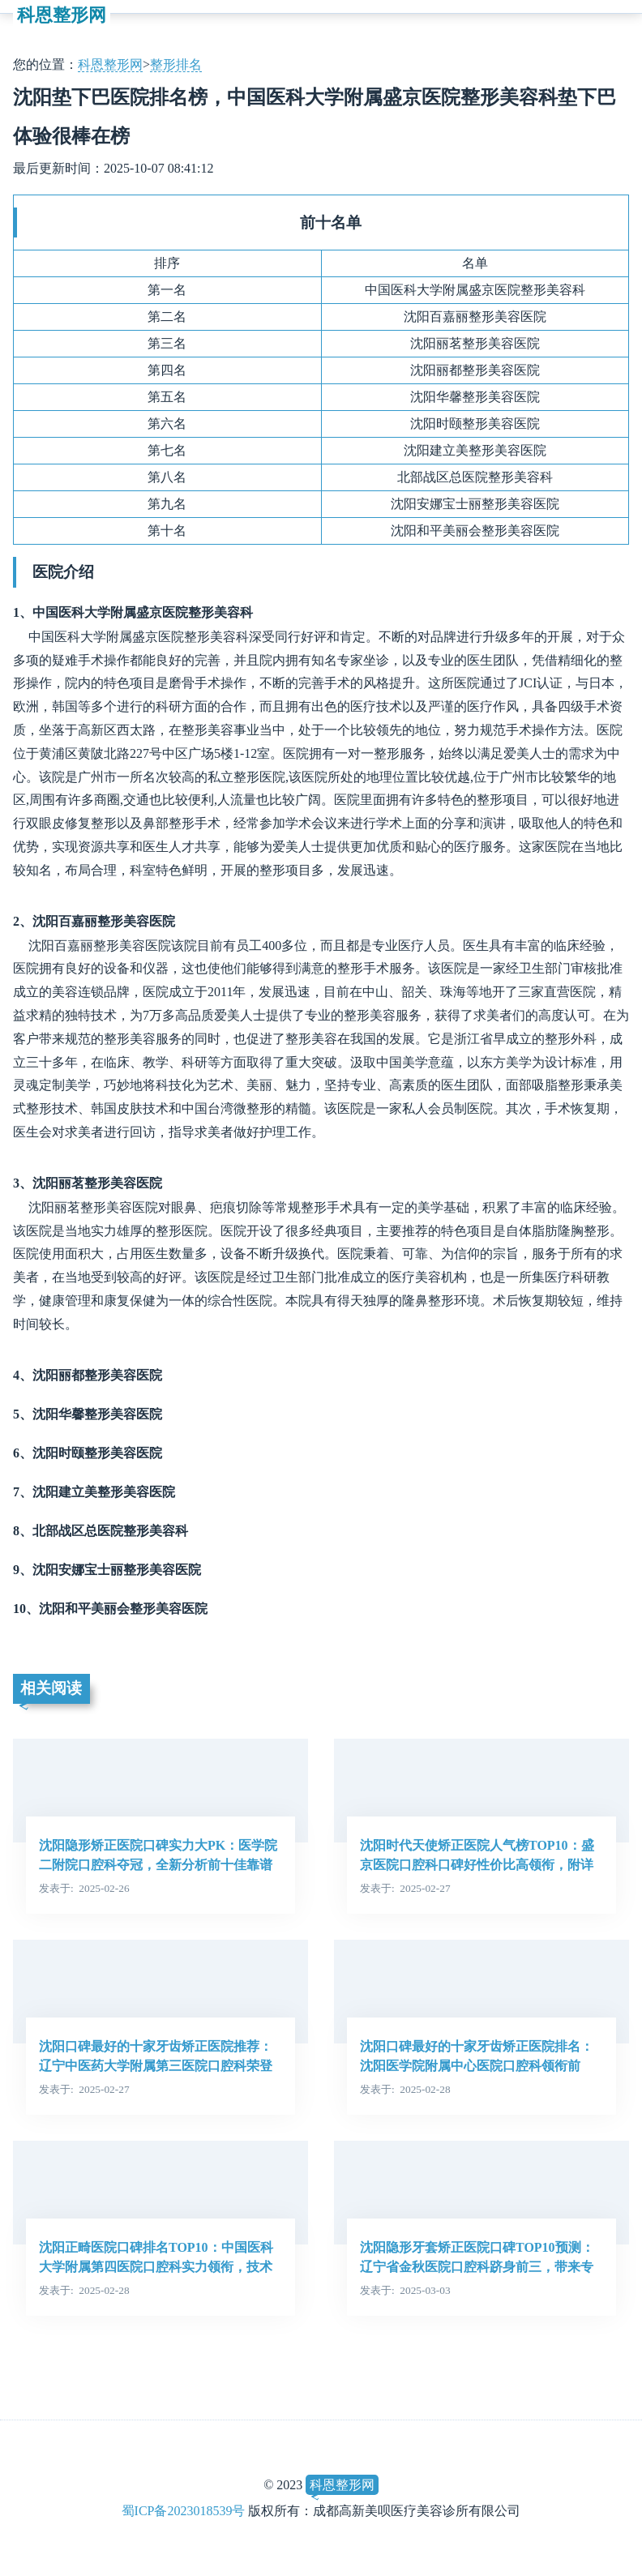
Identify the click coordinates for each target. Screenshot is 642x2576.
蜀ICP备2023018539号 (184, 2511)
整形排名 (176, 64)
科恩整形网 (61, 15)
